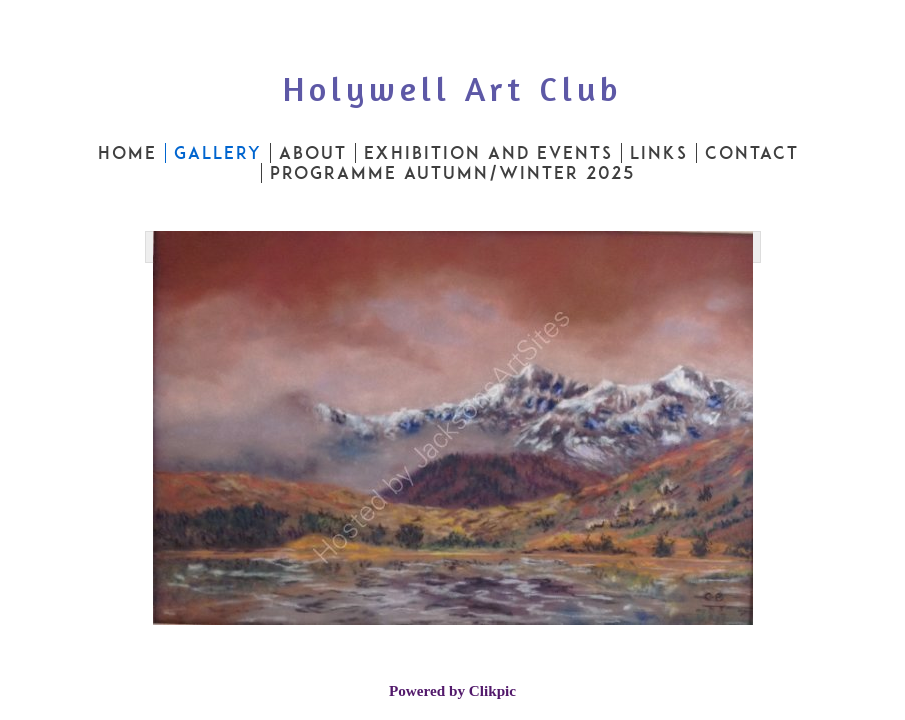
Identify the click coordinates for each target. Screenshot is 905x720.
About (313, 153)
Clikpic (492, 690)
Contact (752, 153)
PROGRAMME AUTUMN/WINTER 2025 (453, 173)
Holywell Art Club (452, 88)
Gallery (218, 153)
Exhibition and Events (488, 153)
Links (659, 153)
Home (127, 153)
